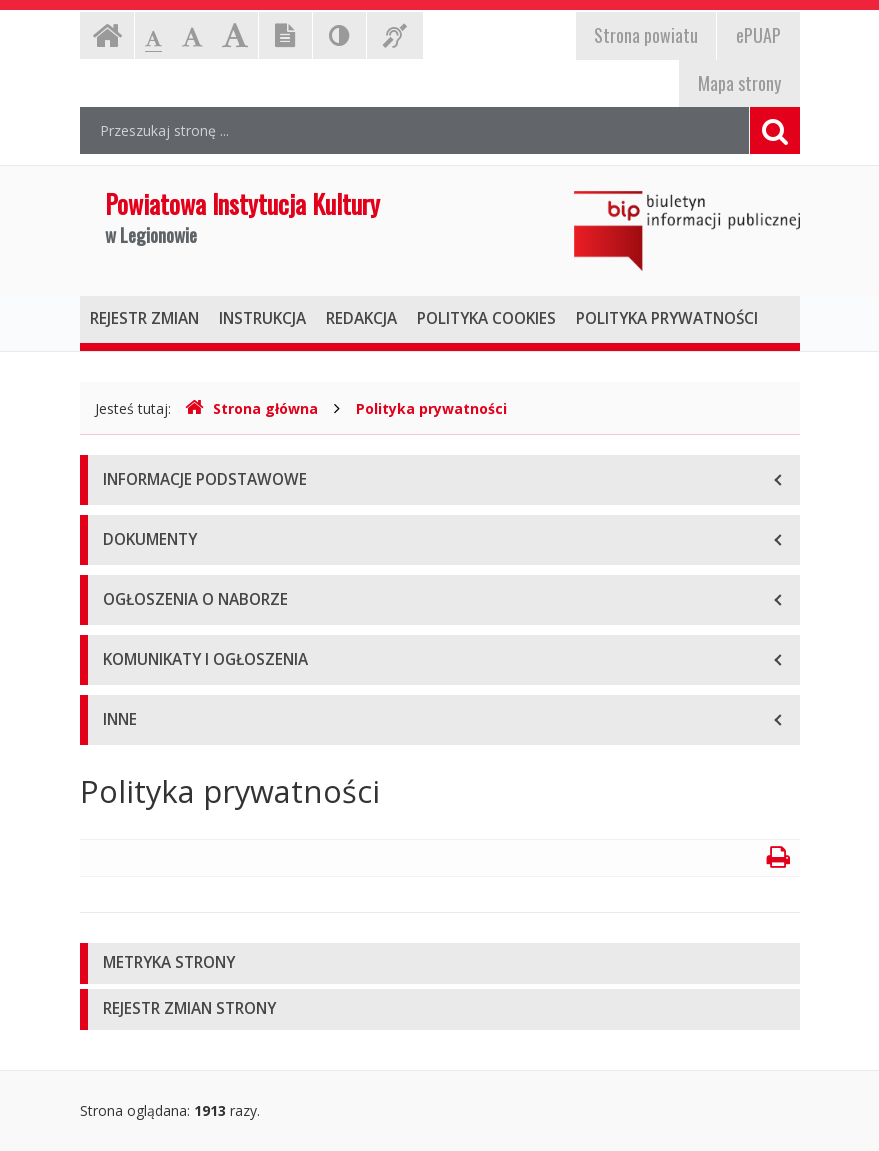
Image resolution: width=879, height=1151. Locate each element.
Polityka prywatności (431, 408)
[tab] (440, 963)
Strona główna (251, 408)
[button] (440, 963)
